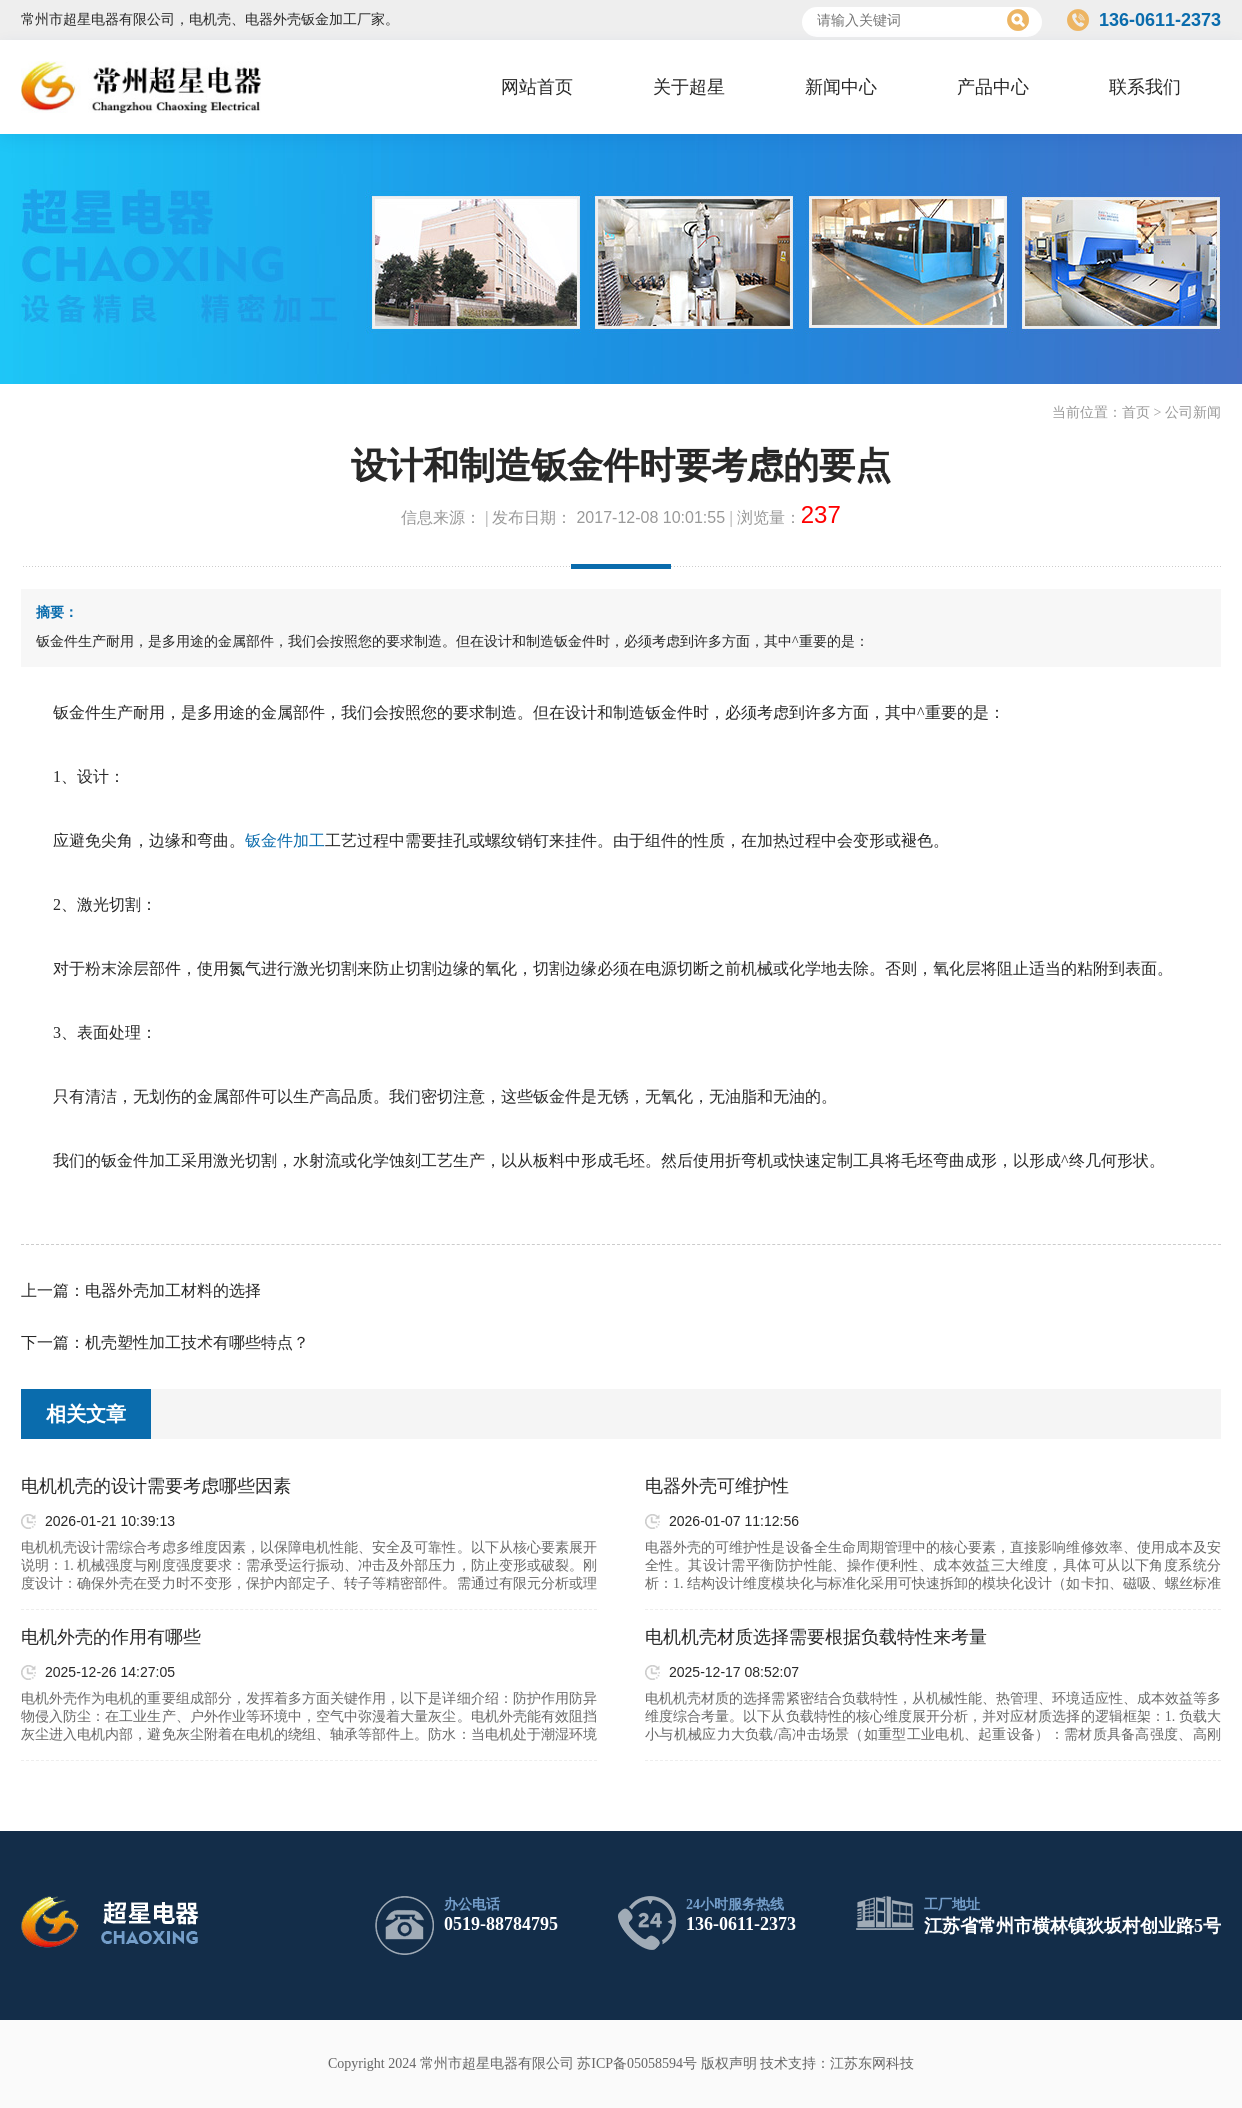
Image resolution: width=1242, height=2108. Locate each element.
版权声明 (729, 2063)
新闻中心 (841, 87)
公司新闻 (1193, 412)
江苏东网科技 (872, 2063)
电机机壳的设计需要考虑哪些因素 (156, 1486)
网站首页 (537, 87)
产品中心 (993, 87)
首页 (1136, 412)
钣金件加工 (285, 840)
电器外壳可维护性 (717, 1486)
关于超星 (689, 87)
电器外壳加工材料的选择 (173, 1290)
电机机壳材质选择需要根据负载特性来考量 (816, 1637)
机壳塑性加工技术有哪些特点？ (197, 1342)
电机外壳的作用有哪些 (111, 1637)
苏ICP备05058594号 (637, 2063)
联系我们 (1145, 87)
